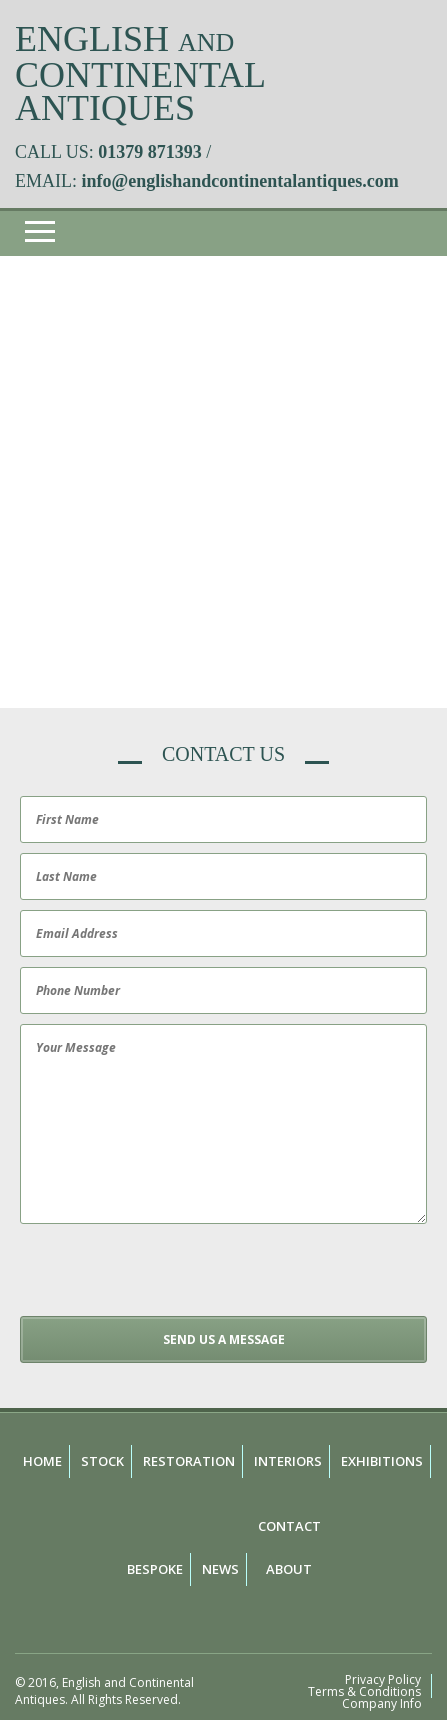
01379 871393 (150, 152)
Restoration (189, 1461)
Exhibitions (382, 1461)
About (289, 1569)
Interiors (288, 1461)
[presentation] (167, 1277)
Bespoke (155, 1569)
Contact (289, 1526)
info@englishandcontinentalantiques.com (240, 181)
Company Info (382, 1704)
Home (42, 1461)
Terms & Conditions (364, 1692)
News (220, 1569)
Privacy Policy (383, 1680)
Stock (102, 1461)
